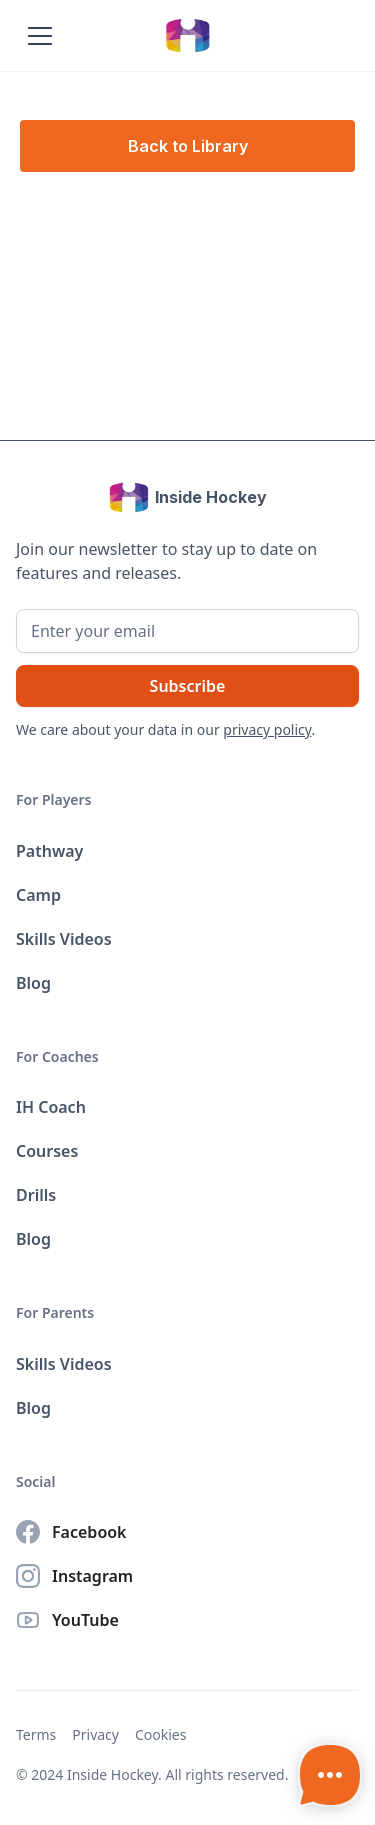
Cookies (160, 1734)
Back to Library (188, 146)
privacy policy (267, 729)
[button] (36, 36)
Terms (36, 1734)
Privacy (95, 1734)
